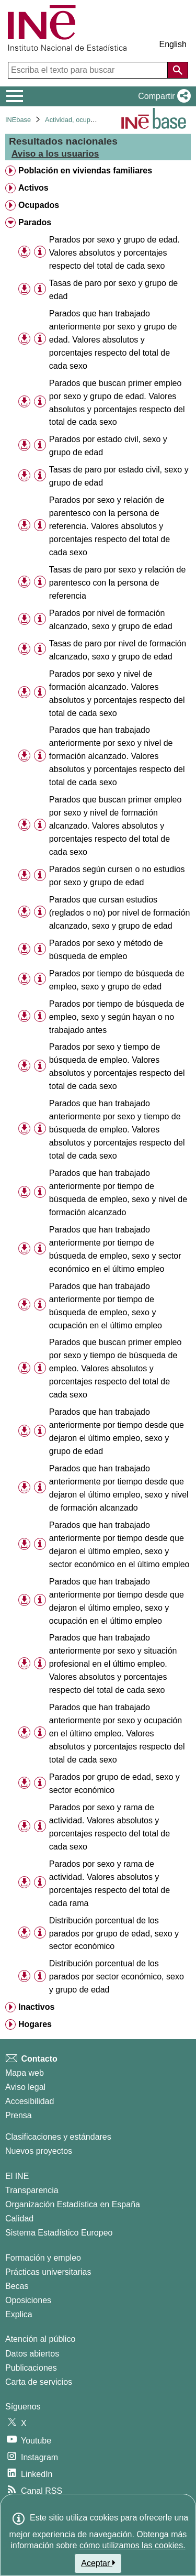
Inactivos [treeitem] (36, 2006)
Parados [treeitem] (34, 222)
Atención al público (40, 2339)
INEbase (18, 120)
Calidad (19, 2218)
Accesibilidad (29, 2101)
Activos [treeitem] (33, 187)
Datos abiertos (32, 2353)
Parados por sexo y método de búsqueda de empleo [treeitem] (106, 950)
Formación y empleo (43, 2257)
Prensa (18, 2115)
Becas (16, 2286)
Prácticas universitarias (48, 2271)
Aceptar (98, 2563)
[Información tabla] (40, 252)
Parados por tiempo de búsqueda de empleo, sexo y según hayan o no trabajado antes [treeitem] (117, 1016)
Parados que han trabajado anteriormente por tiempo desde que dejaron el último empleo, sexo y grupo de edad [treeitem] (116, 1431)
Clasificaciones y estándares (58, 2136)
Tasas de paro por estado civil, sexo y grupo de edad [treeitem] (119, 476)
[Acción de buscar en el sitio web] (177, 70)
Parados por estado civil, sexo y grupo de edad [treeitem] (108, 446)
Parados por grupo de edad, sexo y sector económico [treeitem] (114, 1784)
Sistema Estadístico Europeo (58, 2232)
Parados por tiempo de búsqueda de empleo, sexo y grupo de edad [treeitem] (117, 980)
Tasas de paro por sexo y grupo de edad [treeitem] (113, 290)
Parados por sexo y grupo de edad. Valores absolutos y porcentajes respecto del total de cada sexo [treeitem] (114, 252)
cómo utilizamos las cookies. (132, 2545)
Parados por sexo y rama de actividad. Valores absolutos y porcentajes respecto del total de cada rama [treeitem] (109, 1883)
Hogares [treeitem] (35, 2024)
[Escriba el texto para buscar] (89, 70)
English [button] (173, 44)
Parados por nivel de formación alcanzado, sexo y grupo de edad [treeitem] (110, 620)
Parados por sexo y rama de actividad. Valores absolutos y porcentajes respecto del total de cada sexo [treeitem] (109, 1827)
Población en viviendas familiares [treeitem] (85, 170)
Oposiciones (28, 2300)
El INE (17, 2176)
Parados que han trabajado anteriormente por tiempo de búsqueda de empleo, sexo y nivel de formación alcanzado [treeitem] (118, 1193)
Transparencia (32, 2190)
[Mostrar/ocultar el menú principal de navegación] (15, 96)
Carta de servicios (38, 2381)
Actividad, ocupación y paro (86, 120)
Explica (18, 2314)
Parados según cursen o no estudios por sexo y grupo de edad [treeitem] (117, 876)
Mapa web (24, 2072)
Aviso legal (25, 2087)
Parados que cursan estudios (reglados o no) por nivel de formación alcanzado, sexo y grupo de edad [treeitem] (119, 912)
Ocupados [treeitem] (38, 205)
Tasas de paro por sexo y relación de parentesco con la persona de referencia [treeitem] (117, 582)
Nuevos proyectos (38, 2150)
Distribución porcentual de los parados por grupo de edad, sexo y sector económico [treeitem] (114, 1933)
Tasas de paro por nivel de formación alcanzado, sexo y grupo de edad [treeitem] (117, 650)
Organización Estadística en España (72, 2204)
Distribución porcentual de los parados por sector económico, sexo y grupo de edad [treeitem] (116, 1976)
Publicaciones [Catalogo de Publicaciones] (31, 2367)
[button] (162, 96)
